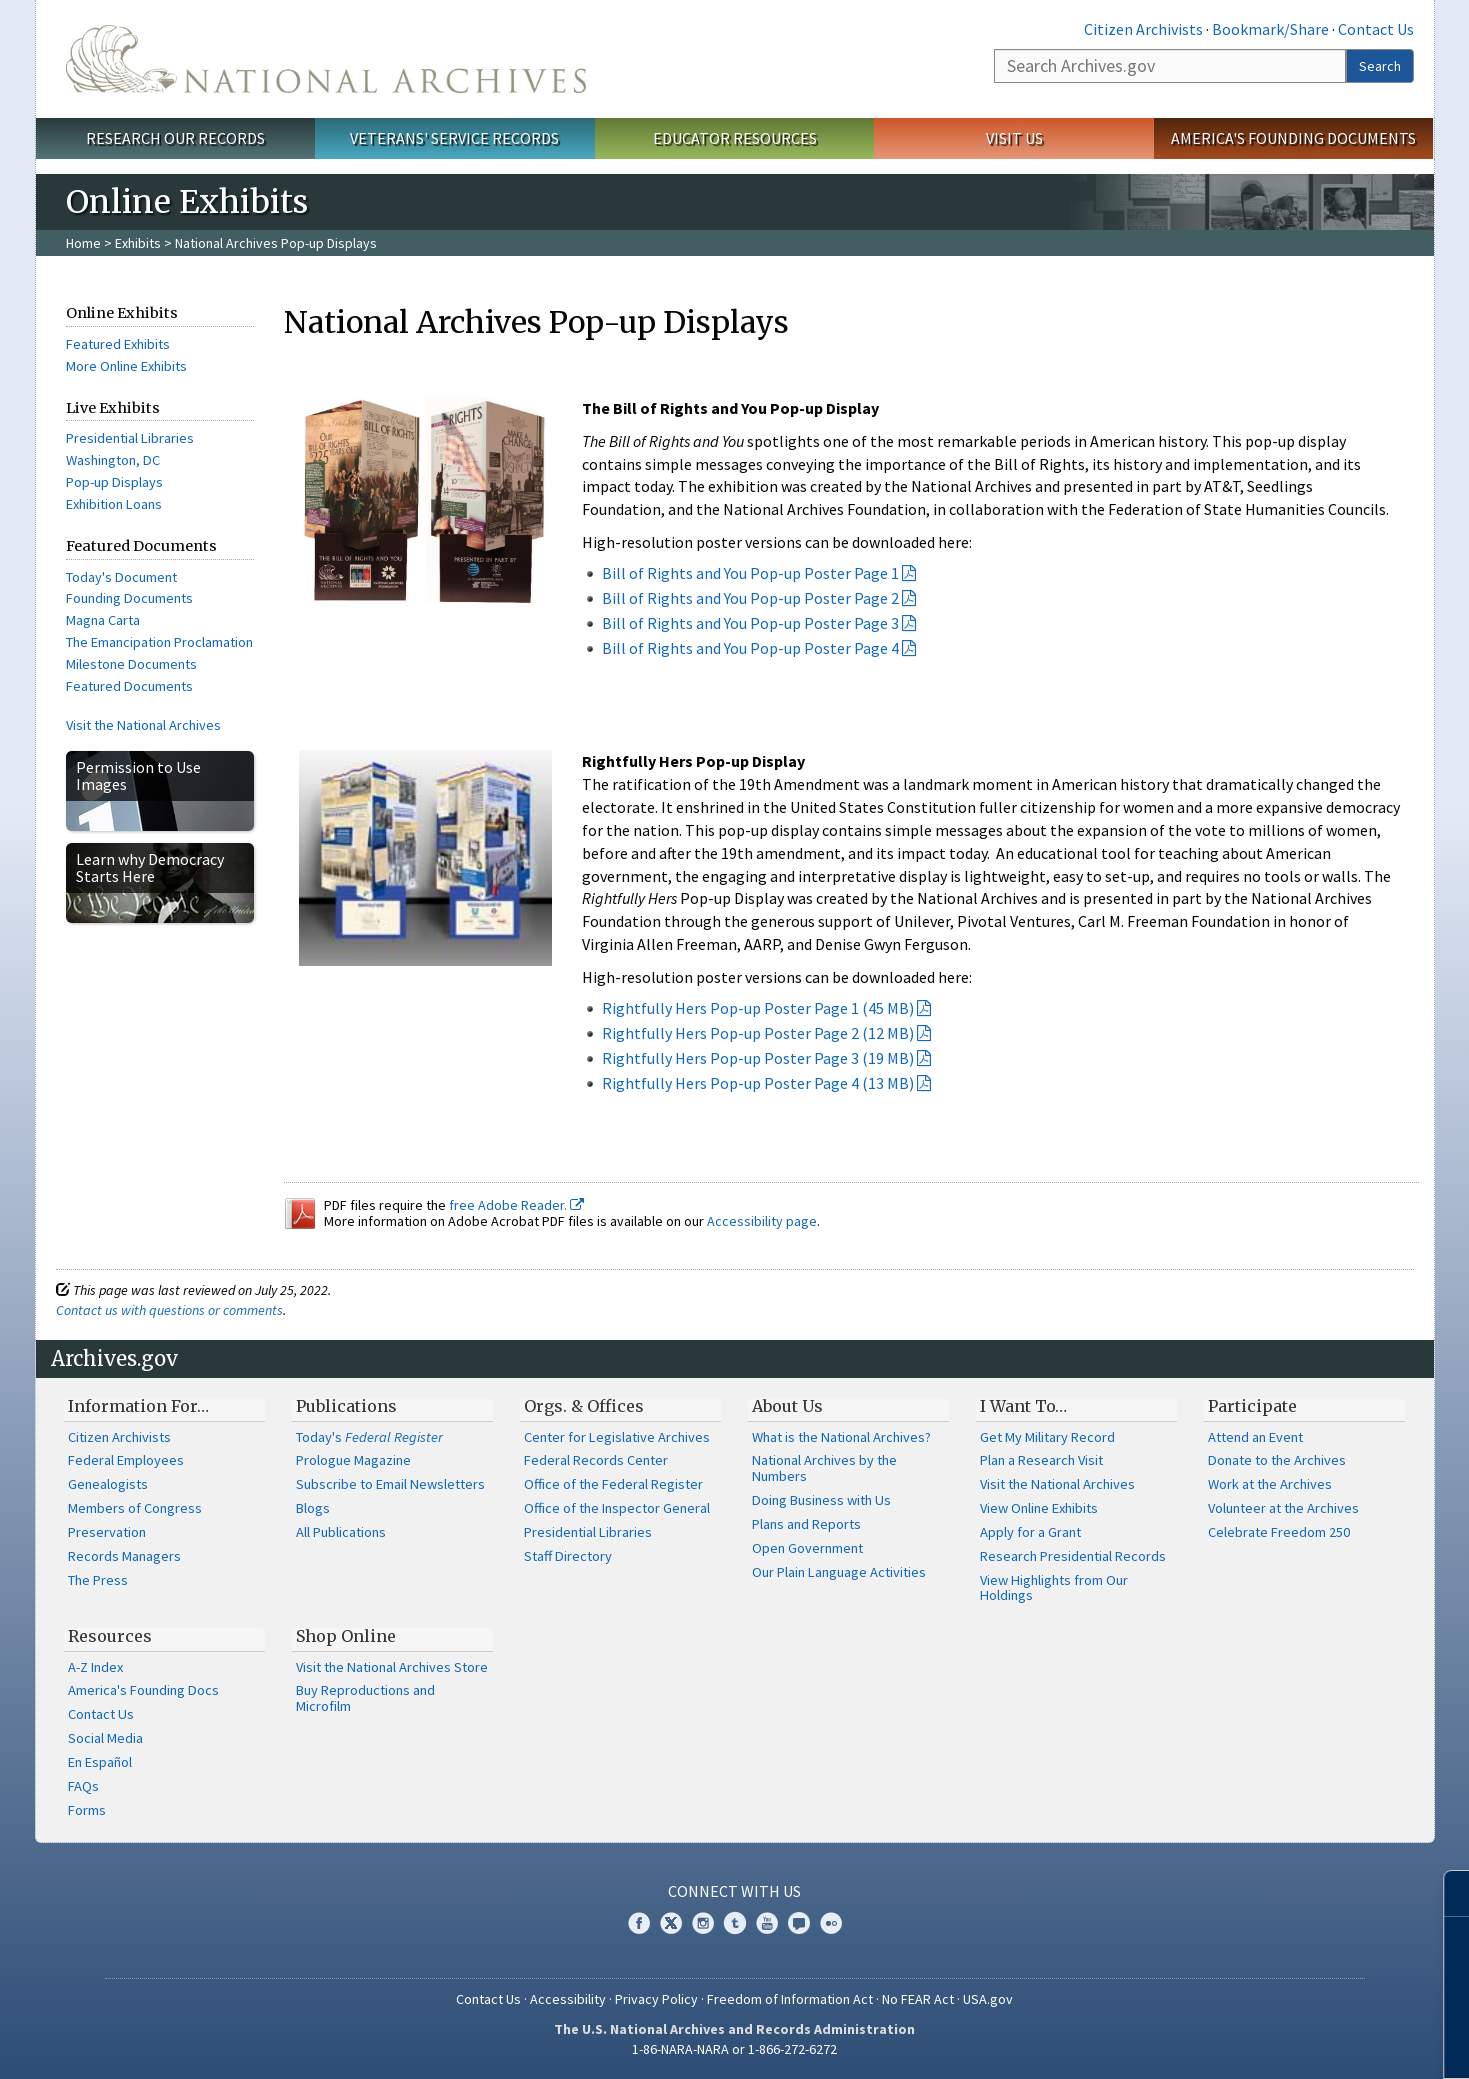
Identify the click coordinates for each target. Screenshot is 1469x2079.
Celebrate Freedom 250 (1279, 1532)
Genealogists (108, 1484)
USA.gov (988, 1999)
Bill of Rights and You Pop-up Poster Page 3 (750, 623)
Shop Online (346, 1636)
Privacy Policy (656, 1999)
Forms (87, 1810)
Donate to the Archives (1277, 1460)
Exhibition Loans (114, 504)
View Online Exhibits (1039, 1508)
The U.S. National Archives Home (326, 59)
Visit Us (1014, 138)
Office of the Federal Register (613, 1484)
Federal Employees (126, 1460)
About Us (787, 1406)
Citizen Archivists (1143, 29)
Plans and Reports (806, 1524)
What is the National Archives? (841, 1437)
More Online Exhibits (126, 366)
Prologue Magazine (353, 1460)
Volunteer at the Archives (1283, 1508)
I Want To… (1023, 1406)
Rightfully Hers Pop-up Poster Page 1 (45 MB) (758, 1008)
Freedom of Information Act (790, 1999)
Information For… (138, 1406)
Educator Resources (735, 138)
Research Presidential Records (1073, 1556)
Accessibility (568, 1999)
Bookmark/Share (1270, 29)
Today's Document (121, 577)
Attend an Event (1255, 1437)
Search (1380, 66)
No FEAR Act (918, 1999)
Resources (110, 1636)
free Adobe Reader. (516, 1205)
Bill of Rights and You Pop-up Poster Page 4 (750, 648)
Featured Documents (129, 686)
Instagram (703, 1923)
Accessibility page (762, 1221)
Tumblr (735, 1923)
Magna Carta (103, 620)
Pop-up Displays (114, 482)
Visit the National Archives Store (392, 1667)
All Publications (341, 1532)
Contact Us (1376, 29)
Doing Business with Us (821, 1500)
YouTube (767, 1923)
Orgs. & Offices (584, 1406)
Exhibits (138, 243)
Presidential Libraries (130, 438)
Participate (1252, 1406)
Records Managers (124, 1556)
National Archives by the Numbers (824, 1468)
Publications (346, 1406)
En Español (100, 1762)
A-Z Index (95, 1667)
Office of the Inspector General (617, 1508)
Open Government (807, 1548)
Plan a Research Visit (1041, 1460)
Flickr (831, 1923)
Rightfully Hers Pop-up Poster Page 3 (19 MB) (758, 1058)
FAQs (83, 1786)
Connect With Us (734, 1891)
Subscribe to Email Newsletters (390, 1484)
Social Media (105, 1738)
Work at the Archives (1270, 1484)
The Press (98, 1580)
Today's (369, 1437)
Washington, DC (113, 460)
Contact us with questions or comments (169, 1310)
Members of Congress (135, 1508)
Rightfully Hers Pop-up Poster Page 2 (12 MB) (758, 1033)
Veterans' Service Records (454, 138)
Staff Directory (568, 1556)
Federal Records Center (596, 1460)
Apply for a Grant (1030, 1532)
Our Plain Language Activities (839, 1572)
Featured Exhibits (118, 344)
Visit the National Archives (143, 725)
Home (83, 243)
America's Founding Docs (143, 1690)
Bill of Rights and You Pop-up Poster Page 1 (750, 573)
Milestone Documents (131, 664)
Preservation (107, 1532)
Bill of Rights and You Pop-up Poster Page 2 (750, 598)
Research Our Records (175, 138)
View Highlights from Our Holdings (1054, 1588)
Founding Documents (129, 598)
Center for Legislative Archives (617, 1437)
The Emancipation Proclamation (159, 642)
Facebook (639, 1923)
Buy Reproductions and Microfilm (365, 1698)
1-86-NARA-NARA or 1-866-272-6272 (734, 2049)
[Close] (1445, 1893)
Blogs (313, 1508)
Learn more (1306, 2043)
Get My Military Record (1047, 1437)
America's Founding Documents (1293, 138)
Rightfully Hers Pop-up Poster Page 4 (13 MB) (758, 1083)
